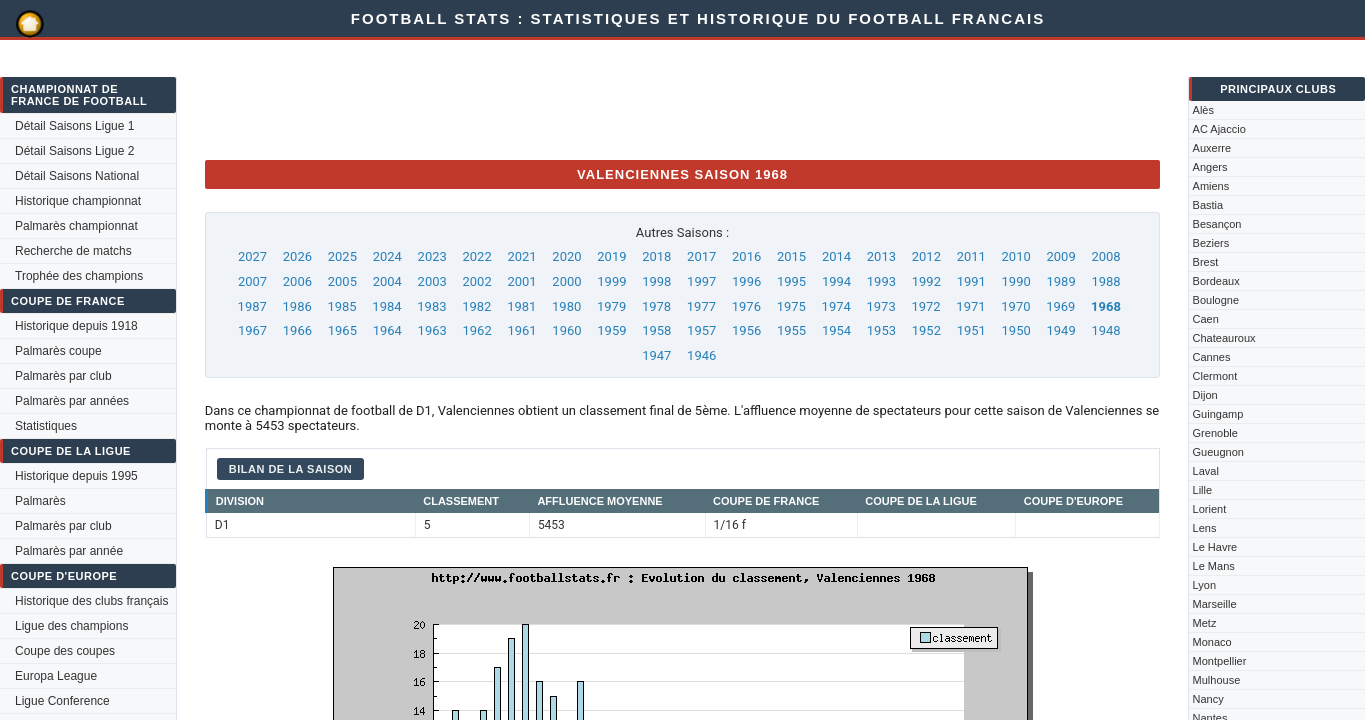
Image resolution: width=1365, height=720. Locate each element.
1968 (1106, 306)
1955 (791, 330)
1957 (701, 330)
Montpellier (1220, 661)
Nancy (1208, 699)
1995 (791, 281)
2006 (297, 281)
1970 (1015, 306)
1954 (836, 330)
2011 (971, 256)
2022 (477, 256)
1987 (252, 306)
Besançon (1217, 224)
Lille (1203, 490)
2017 (701, 256)
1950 (1016, 330)
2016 (746, 256)
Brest (1206, 262)
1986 (297, 306)
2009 (1060, 256)
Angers (1210, 167)
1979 (611, 306)
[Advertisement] (569, 99)
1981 (521, 306)
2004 (387, 281)
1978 (656, 306)
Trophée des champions (79, 276)
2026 (297, 256)
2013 (881, 256)
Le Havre (1215, 547)
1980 (566, 306)
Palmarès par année (69, 551)
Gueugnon (1218, 452)
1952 (926, 330)
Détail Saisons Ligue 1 (74, 126)
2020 (566, 256)
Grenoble (1215, 433)
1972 (925, 306)
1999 (611, 281)
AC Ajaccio (1219, 129)
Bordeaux (1216, 281)
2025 (342, 256)
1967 (252, 330)
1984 (386, 306)
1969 (1060, 306)
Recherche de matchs (73, 251)
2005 (342, 281)
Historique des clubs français (91, 601)
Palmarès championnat (76, 226)
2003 (432, 281)
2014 (836, 256)
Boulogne (1216, 300)
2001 (521, 281)
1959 (611, 330)
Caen (1206, 319)
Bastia (1208, 205)
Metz (1205, 623)
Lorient (1210, 509)
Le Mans (1214, 566)
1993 (881, 281)
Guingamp (1218, 414)
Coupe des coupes (65, 651)
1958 (656, 330)
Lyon (1204, 585)
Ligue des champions (71, 626)
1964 (387, 330)
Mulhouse (1217, 680)
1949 (1060, 330)
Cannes (1212, 357)
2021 (521, 256)
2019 (611, 256)
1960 (566, 330)
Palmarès (40, 501)
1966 (297, 330)
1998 (656, 281)
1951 (971, 330)
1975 (791, 306)
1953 (881, 330)
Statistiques (46, 426)
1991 (971, 281)
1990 (1016, 281)
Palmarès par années (72, 401)
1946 (701, 355)
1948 (1105, 330)
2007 (252, 281)
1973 (881, 306)
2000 (566, 281)
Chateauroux (1224, 338)
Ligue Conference (62, 701)
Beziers (1211, 243)
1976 (746, 306)
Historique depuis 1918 (76, 326)
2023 (432, 256)
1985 (341, 306)
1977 (701, 306)
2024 (387, 256)
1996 (746, 281)
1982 (476, 306)
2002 (477, 281)
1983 (431, 306)
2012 (926, 256)
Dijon (1205, 395)
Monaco (1212, 642)
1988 (1105, 281)
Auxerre (1212, 148)
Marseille (1215, 604)
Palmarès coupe (58, 351)
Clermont (1215, 376)
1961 (521, 330)
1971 (970, 306)
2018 (656, 256)
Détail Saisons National (77, 176)
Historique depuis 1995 (76, 476)
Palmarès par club (63, 376)
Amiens (1211, 186)
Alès (1203, 110)
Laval (1206, 471)
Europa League (56, 676)
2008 (1105, 256)
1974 (836, 306)
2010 (1016, 256)
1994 (836, 281)
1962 (477, 330)
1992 (926, 281)
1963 (432, 330)
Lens (1205, 528)
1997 (701, 281)
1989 (1060, 281)
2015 (791, 256)
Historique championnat (78, 201)
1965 (342, 330)
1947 (656, 355)
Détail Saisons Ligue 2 (74, 151)
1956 (746, 330)
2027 (252, 256)
